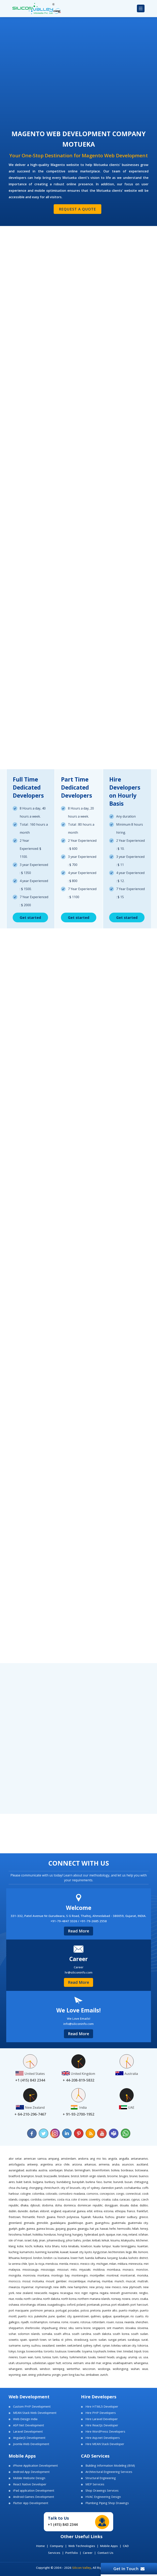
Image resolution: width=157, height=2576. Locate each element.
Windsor (45, 2369)
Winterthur (73, 2369)
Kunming (40, 2252)
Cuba (115, 2199)
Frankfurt (142, 2211)
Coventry (94, 2199)
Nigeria (93, 2293)
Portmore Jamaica (42, 2310)
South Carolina (81, 2334)
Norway (116, 2299)
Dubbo (144, 2205)
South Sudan (139, 2334)
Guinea (30, 2229)
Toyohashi (99, 2351)
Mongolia (15, 2275)
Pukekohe (40, 2316)
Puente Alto (109, 2310)
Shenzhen (141, 2322)
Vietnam (78, 2363)
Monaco (128, 2269)
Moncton (142, 2269)
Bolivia (115, 2170)
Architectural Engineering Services (108, 2471)
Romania (54, 2322)
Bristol (75, 2176)
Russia (119, 2322)
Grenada (29, 2223)
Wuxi (145, 2369)
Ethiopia (120, 2211)
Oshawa (14, 2304)
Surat (144, 2340)
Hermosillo (124, 2229)
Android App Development (31, 2471)
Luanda (89, 2258)
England (56, 2211)
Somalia (47, 2334)
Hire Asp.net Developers (102, 2437)
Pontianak (93, 2304)
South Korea (121, 2334)
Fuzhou (109, 2217)
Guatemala (118, 2223)
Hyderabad (91, 2234)
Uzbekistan (39, 2363)
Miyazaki (84, 2269)
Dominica (70, 2205)
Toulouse (61, 2351)
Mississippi (48, 2269)
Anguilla (124, 2158)
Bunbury (50, 2182)
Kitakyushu (128, 2240)
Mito (74, 2269)
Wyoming (15, 2375)
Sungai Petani (117, 2340)
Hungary (77, 2234)
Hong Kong (64, 2234)
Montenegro (80, 2275)
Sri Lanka (54, 2340)
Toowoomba (34, 2351)
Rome (64, 2322)
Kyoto (88, 2252)
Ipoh (102, 2234)
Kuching (13, 2252)
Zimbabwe (92, 2375)
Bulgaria (38, 2182)
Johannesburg (56, 2240)
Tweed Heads (106, 2357)
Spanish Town (38, 2340)
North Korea (68, 2299)
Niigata (104, 2293)
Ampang (53, 2158)
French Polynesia (68, 2217)
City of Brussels (70, 2188)
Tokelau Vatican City (123, 2345)
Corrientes (49, 2199)
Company (56, 2546)
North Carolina (33, 2299)
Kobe (20, 2246)
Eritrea (98, 2211)
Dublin (12, 2211)
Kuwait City (76, 2252)
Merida (63, 2264)
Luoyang (112, 2258)
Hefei (112, 2229)
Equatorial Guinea (74, 2211)
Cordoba (36, 2199)
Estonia (108, 2211)
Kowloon (86, 2246)
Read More (78, 1931)
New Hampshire (78, 2287)
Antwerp (32, 2164)
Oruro (135, 2299)
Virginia (106, 2363)
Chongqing (35, 2188)
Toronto (49, 2351)
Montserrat (127, 2275)
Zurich (104, 2375)
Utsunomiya (23, 2363)
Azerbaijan (56, 2170)
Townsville (74, 2351)
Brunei (133, 2176)
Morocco (15, 2281)
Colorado (51, 2194)
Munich (119, 2281)
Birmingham (82, 2170)
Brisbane (64, 2176)
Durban (34, 2211)
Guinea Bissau (45, 2229)
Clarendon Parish (111, 2188)
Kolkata (38, 2246)
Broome (112, 2176)
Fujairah (86, 2217)
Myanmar (27, 2287)
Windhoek (31, 2369)
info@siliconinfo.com (78, 2024)
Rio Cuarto (137, 2316)
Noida (19, 2299)
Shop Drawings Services (102, 2490)
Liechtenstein (116, 2252)
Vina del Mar (93, 2363)
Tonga (21, 2351)
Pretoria (95, 2310)
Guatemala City (138, 2223)
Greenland (15, 2223)
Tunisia (46, 2357)
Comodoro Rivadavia (72, 2194)
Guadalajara (58, 2223)
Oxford (71, 2304)
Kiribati (96, 2240)
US (140, 2357)
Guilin (21, 2229)
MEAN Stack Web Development (34, 2412)
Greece (143, 2217)
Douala (124, 2205)
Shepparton (16, 2328)
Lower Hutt (77, 2258)
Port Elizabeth (120, 2304)
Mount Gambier (56, 2281)
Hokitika (38, 2234)
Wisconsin (89, 2369)
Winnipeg (58, 2369)
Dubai (134, 2205)
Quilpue (107, 2316)
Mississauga (30, 2269)
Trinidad (128, 2351)
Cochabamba (132, 2188)
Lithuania (14, 2258)
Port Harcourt (139, 2304)
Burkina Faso (94, 2182)
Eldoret (44, 2211)
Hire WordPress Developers (105, 2431)
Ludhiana (100, 2258)
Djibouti (35, 2205)
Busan (128, 2182)
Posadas (73, 2310)
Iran (118, 2234)
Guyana (71, 2229)
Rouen (110, 2322)
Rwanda (129, 2322)
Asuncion (128, 2164)
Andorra (83, 2158)
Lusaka (123, 2258)
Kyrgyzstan (100, 2252)
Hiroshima (15, 2234)
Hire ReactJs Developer (101, 2425)
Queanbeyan (121, 2316)
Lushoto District (138, 2258)
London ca (49, 2258)
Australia (31, 2170)
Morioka (142, 2275)
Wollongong (120, 2369)
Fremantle (28, 2217)
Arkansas (90, 2164)
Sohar (12, 2334)
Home (40, 2546)
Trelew (111, 2351)
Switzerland (74, 2345)
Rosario (74, 2322)
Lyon (31, 2264)
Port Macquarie (19, 2310)
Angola (112, 2158)
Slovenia (142, 2328)
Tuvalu (92, 2357)
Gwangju (83, 2229)
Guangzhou (102, 2223)
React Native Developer (29, 2484)
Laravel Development (28, 2431)
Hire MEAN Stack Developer (104, 2443)
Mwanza (14, 2287)
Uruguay (121, 2357)
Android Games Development (33, 2496)
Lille (135, 2252)
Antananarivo (139, 2158)
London (37, 2258)
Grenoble (42, 2223)
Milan (112, 2264)
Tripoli (137, 2351)
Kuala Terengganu (124, 2246)
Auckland (142, 2164)
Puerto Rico (25, 2316)
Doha (58, 2205)
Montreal (112, 2275)
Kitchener (142, 2240)
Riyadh (25, 2322)
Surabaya (134, 2340)
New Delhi (59, 2287)
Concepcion (107, 2194)
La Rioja (39, 2264)
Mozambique (77, 2281)
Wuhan (135, 2369)
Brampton (27, 2176)
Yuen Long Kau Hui (73, 2375)
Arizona (77, 2164)
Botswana (141, 2170)
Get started (30, 917)
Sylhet (97, 2345)
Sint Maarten (115, 2328)
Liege (129, 2252)
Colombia (38, 2194)
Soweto (13, 2340)
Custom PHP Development (32, 2406)
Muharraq (93, 2281)
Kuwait (64, 2252)
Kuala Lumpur (102, 2246)
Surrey (26, 2345)
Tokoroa (143, 2345)
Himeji (144, 2229)
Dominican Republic (90, 2205)
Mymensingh (43, 2287)
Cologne (25, 2194)
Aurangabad (16, 2170)
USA (145, 2357)
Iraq (124, 2234)
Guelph (13, 2229)
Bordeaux (127, 2170)
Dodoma (47, 2205)
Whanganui (141, 2363)
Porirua (105, 2304)
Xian (24, 2375)
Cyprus (135, 2199)
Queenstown (81, 2316)
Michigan (102, 2264)
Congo (120, 2194)
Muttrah (143, 2281)
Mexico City (87, 2264)
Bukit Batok (23, 2182)
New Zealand (24, 2293)
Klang (12, 2246)
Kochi (28, 2246)
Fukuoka (98, 2217)
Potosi (85, 2310)
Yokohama (44, 2375)
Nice (77, 2293)
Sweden (61, 2345)
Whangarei (15, 2369)
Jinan (42, 2240)
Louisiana (63, 2258)
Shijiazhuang (49, 2328)
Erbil (89, 2211)
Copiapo (24, 2199)
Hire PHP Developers (100, 2412)
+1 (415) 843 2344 (63, 2524)
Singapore (98, 2328)
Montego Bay (60, 2275)
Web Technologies (81, 2546)
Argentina (46, 2164)
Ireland (132, 2234)
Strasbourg (81, 2340)
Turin (55, 2357)
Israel (28, 2240)
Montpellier (97, 2275)
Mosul (26, 2281)
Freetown (15, 2217)
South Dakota (102, 2334)
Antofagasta (17, 2164)
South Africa (62, 2334)
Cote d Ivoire (79, 2199)
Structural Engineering (100, 2478)
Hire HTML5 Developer (101, 2406)
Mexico (74, 2264)
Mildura (122, 2264)
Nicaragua (66, 2293)
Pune (51, 2316)
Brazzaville (50, 2176)
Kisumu (115, 2240)
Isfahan (143, 2234)
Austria (42, 2170)
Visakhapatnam (122, 2363)
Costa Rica (63, 2199)
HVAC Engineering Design (103, 2496)
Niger (84, 2293)
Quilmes (96, 2316)
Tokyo (12, 2351)
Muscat (130, 2281)
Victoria (67, 2363)
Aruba (115, 2164)
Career (87, 2553)
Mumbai (107, 2281)
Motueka (38, 2281)
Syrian (106, 2345)
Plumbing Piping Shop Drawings (107, 2502)
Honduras (50, 2234)
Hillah (135, 2229)
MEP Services (94, 2484)
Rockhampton (39, 2322)
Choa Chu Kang (18, 2188)
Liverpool (26, 2258)
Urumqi (132, 2357)
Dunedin (23, 2211)
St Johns (66, 2340)
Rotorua (85, 2322)
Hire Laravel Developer (101, 2419)
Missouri (62, 2269)
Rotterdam (98, 2322)
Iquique (110, 2234)
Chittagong (141, 2182)
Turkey (64, 2357)
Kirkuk (105, 2240)
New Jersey (96, 2287)
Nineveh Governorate (123, 2293)
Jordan (86, 2240)
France (131, 2211)
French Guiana (46, 2217)
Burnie (108, 2182)
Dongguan (111, 2205)
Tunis (38, 2357)
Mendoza (51, 2264)
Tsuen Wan (26, 2357)
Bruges (123, 2176)
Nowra (126, 2299)
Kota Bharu (52, 2246)
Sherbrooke (32, 2328)
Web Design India (25, 2419)
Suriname (15, 2345)
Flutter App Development (30, 2502)
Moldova (99, 2269)
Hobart (27, 2234)
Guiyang (60, 2229)
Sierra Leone (83, 2328)
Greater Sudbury (126, 2217)
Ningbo (143, 2293)
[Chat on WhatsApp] (125, 2133)
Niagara (53, 2293)
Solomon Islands (29, 2334)
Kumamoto (27, 2252)
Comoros (92, 2194)
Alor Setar (15, 2158)
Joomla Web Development (31, 2443)
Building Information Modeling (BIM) (110, 2465)
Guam (89, 2223)
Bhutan (68, 2170)
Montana (43, 2275)
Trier (119, 2351)
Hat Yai (94, 2229)
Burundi (118, 2182)
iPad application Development (33, 2490)
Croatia (106, 2199)
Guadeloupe (75, 2223)
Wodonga (104, 2369)
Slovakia (130, 2328)
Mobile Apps (109, 2546)
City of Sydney (91, 2188)
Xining (32, 2375)
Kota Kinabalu (70, 2246)
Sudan (102, 2340)
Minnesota (135, 2264)
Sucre (93, 2340)
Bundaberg (64, 2182)
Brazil (38, 2176)
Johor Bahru (73, 2240)
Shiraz (63, 2328)
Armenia (104, 2164)
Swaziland (48, 2345)
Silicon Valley (81, 2568)
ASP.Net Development (28, 2425)
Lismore (143, 2252)
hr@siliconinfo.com (78, 1972)
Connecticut (133, 2194)
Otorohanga (28, 2304)
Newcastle (40, 2293)
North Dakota (51, 2299)
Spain (23, 2340)
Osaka (144, 2299)
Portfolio (71, 2553)
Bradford (14, 2176)
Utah (11, 2363)
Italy (35, 2240)
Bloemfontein (101, 2170)
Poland (81, 2304)
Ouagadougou (56, 2304)
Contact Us (105, 2553)
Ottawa (41, 2304)
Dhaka (24, 2205)
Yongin (56, 2375)
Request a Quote (77, 209)
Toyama (87, 2351)
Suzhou (36, 2345)
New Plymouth (132, 2287)
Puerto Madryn (129, 2310)
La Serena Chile (18, 2264)
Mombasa (113, 2269)
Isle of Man (16, 2240)
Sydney (87, 2345)
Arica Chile (62, 2164)
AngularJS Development (29, 2437)
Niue (11, 2299)
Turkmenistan (78, 2357)
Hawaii (104, 2229)
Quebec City (64, 2316)
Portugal (61, 2310)
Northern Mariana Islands (94, 2299)
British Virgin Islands (93, 2176)
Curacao (124, 2199)
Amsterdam (68, 2158)
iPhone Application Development (35, 2465)
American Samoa (35, 2158)
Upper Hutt (54, 2363)
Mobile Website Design (29, 2478)
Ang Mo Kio (98, 2158)
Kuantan (143, 2246)
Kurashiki (53, 2252)
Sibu (71, 2328)
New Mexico (113, 2287)
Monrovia (29, 2275)
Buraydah (78, 2182)
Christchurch (51, 2188)
